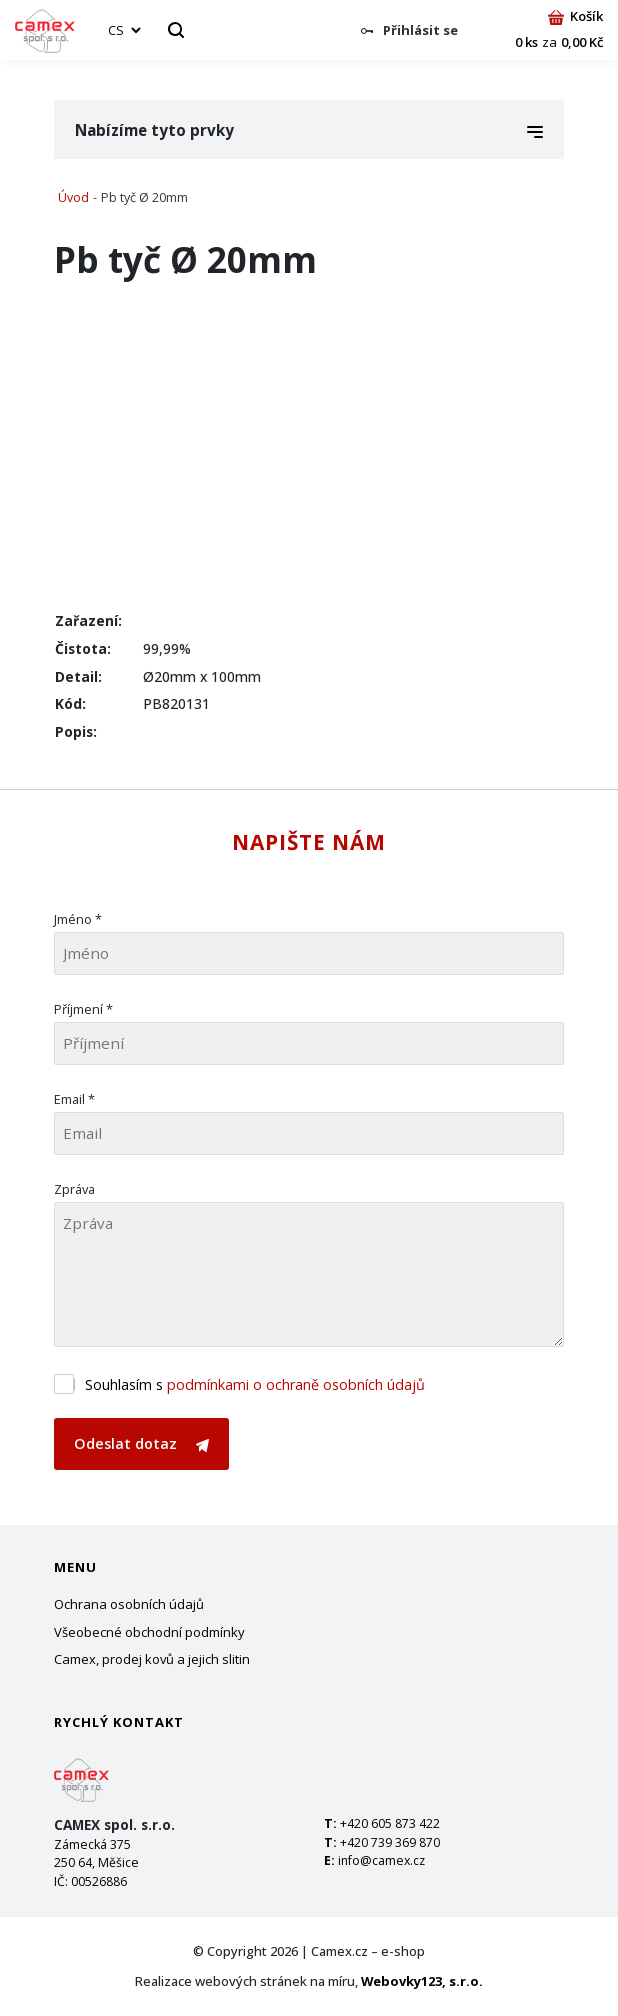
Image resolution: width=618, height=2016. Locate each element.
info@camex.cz (381, 1860)
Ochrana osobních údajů (129, 1604)
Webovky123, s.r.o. (422, 1981)
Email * (74, 1099)
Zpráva (74, 1189)
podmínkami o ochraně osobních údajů (296, 1384)
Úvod (73, 197)
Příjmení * (83, 1009)
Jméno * (78, 919)
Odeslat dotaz (141, 1443)
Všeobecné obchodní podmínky (149, 1632)
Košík (575, 16)
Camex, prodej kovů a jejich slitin (152, 1659)
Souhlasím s (255, 1384)
